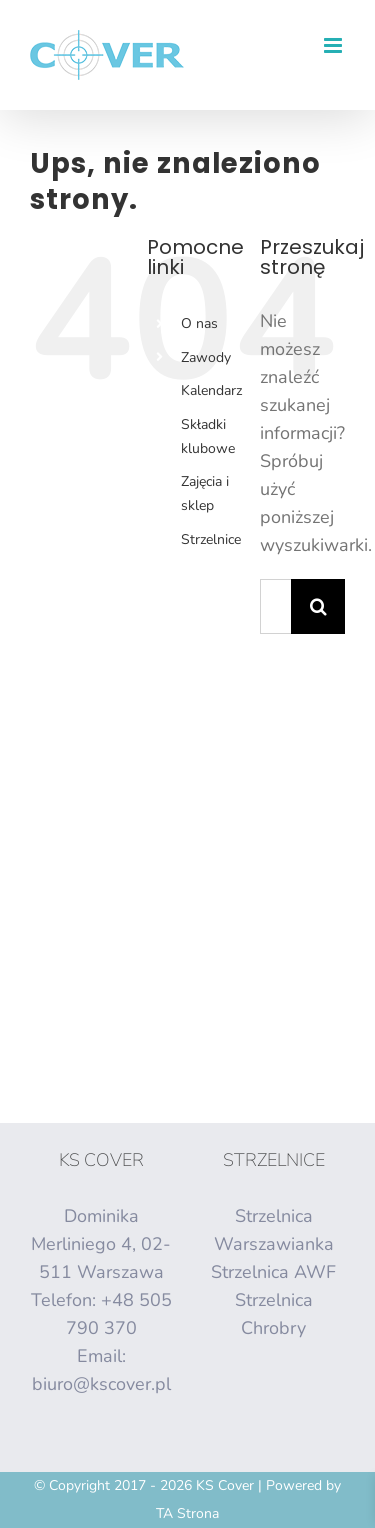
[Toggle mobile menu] (334, 45)
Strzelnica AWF (273, 1272)
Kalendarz (211, 390)
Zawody (206, 357)
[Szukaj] (318, 606)
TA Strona (187, 1513)
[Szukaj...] (275, 606)
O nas (199, 323)
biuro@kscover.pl (101, 1384)
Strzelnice (211, 539)
